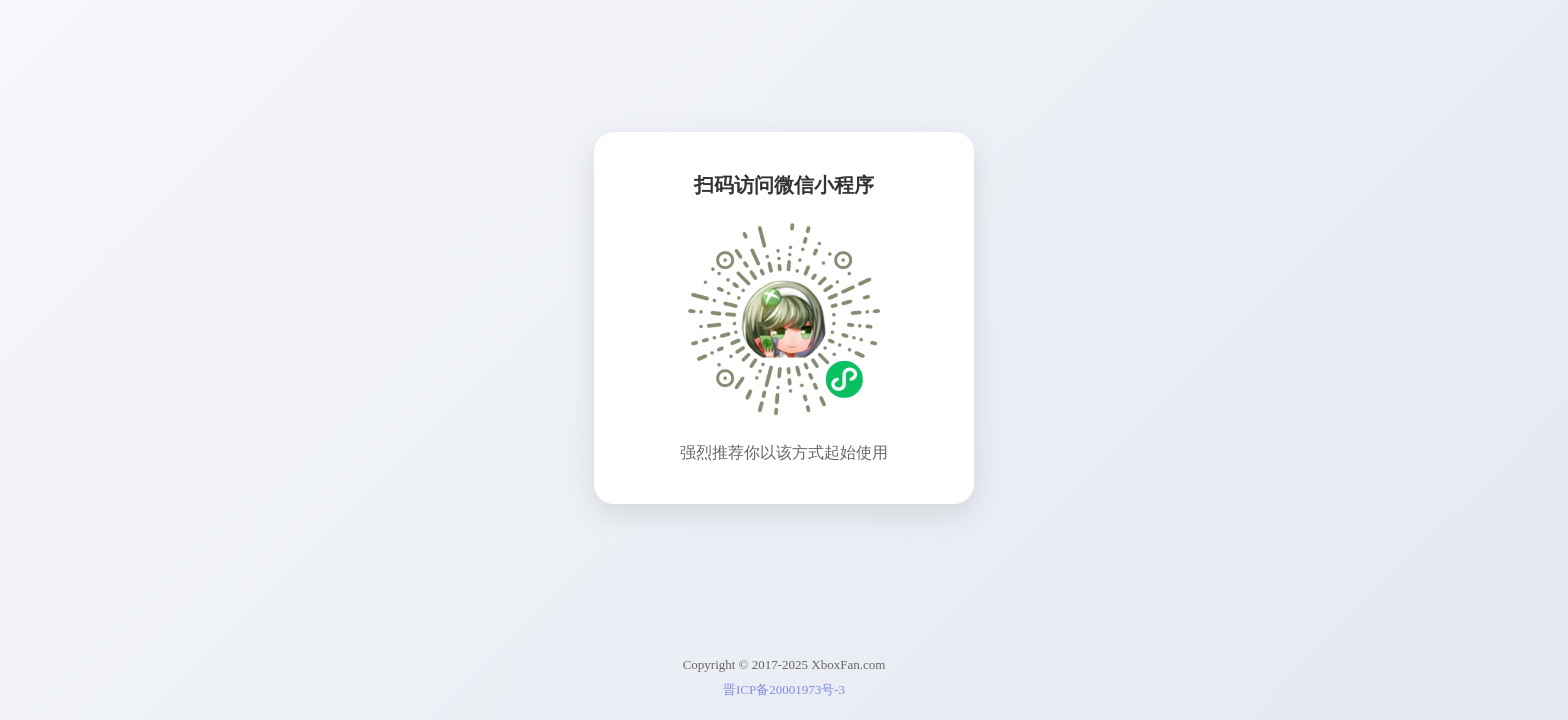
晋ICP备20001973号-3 (784, 689)
